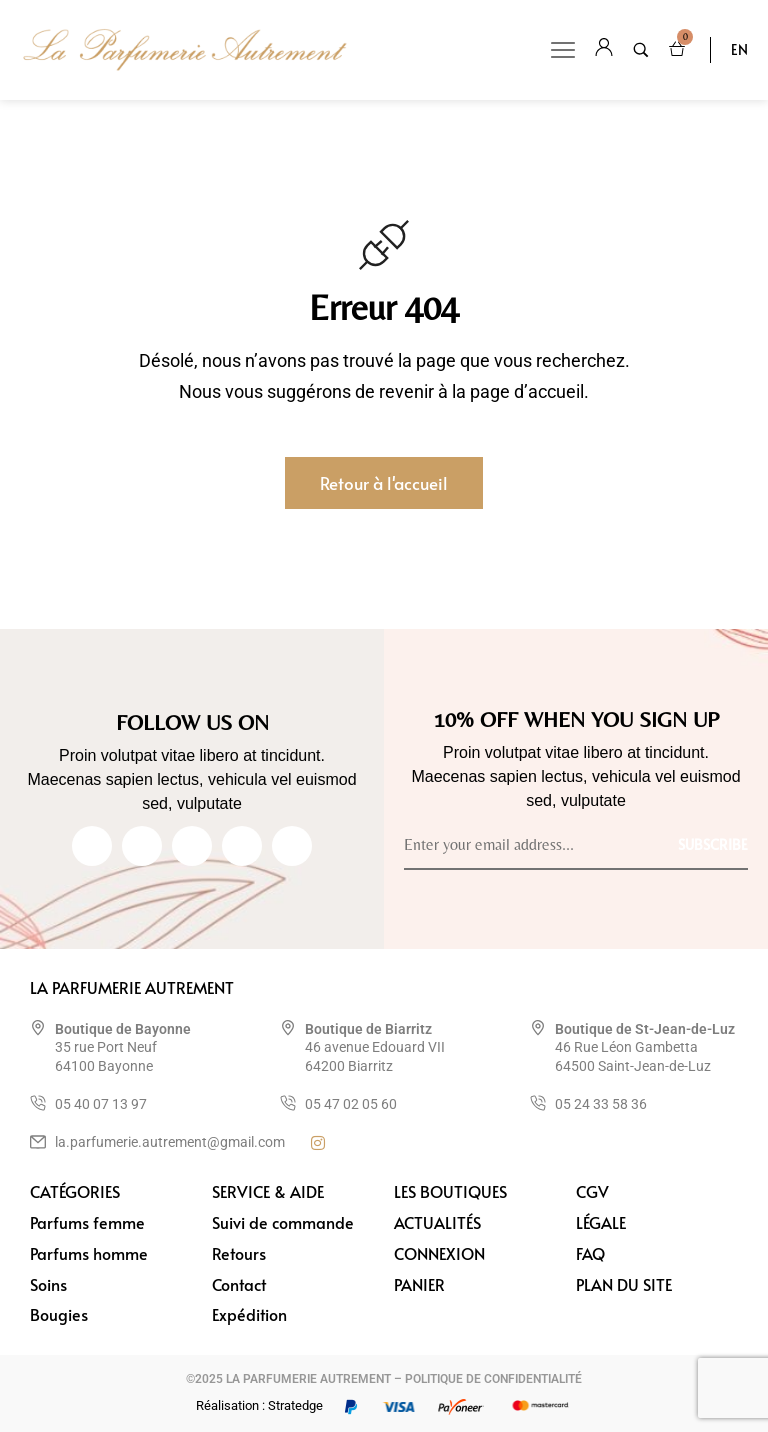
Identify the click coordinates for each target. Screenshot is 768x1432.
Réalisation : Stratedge (259, 1405)
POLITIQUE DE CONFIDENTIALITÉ (493, 1379)
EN (739, 49)
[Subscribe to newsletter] (713, 843)
